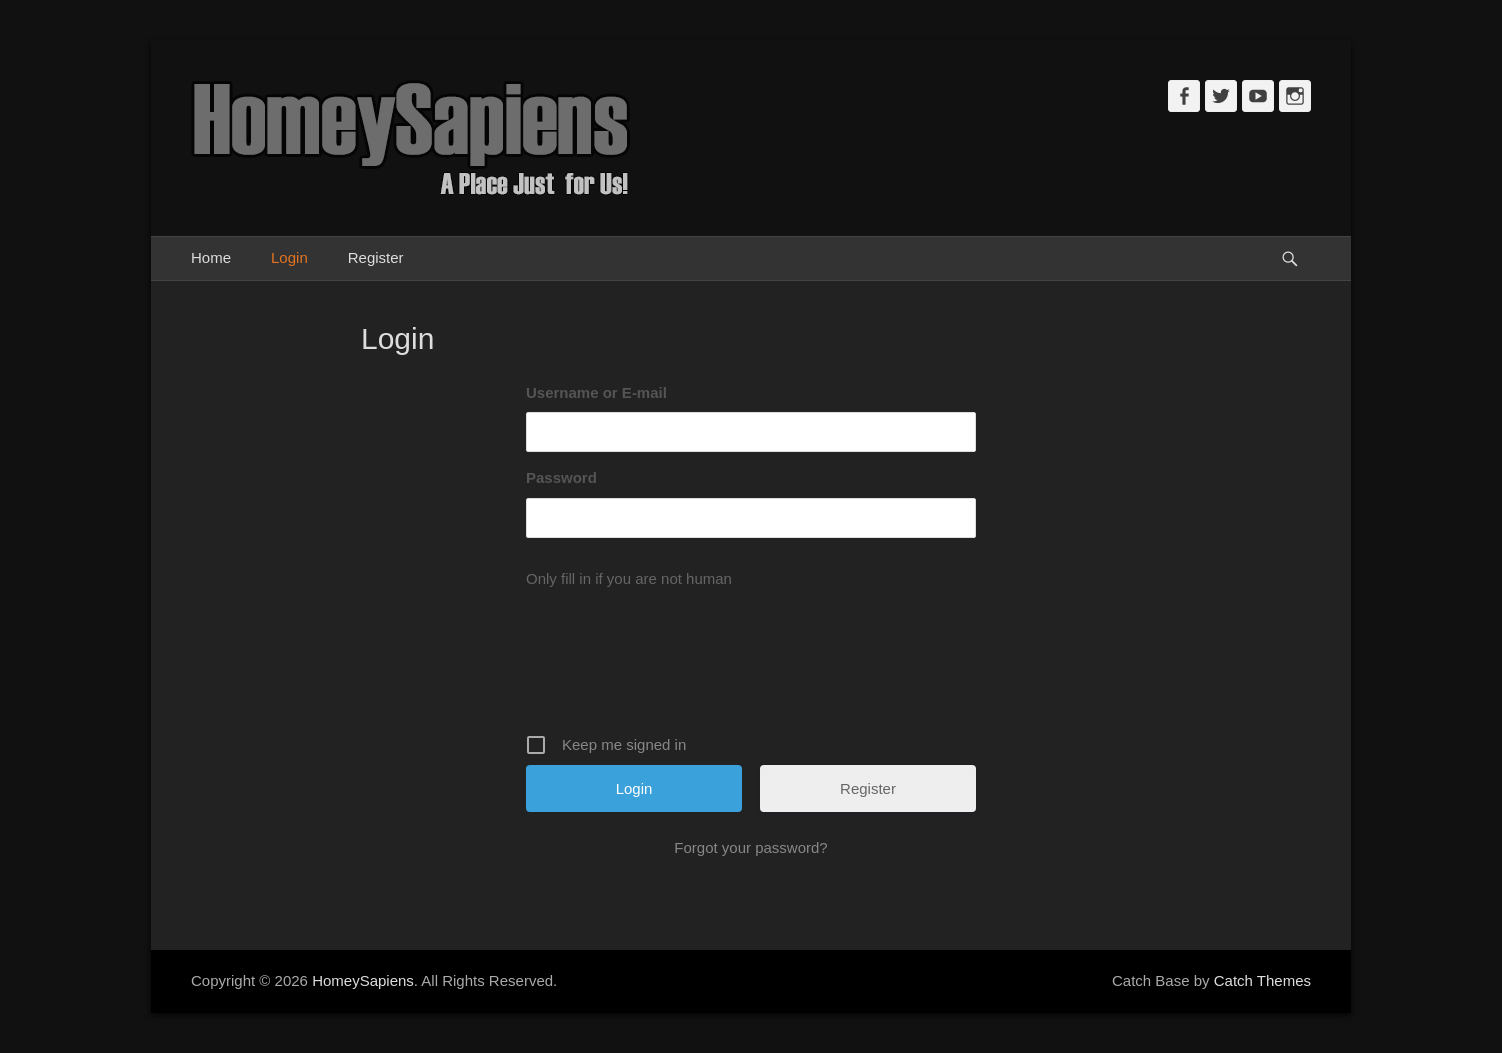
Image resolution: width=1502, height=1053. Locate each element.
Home (211, 257)
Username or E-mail (596, 392)
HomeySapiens (363, 980)
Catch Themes (1262, 980)
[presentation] (753, 664)
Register (376, 257)
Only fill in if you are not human (629, 578)
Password (561, 477)
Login (289, 257)
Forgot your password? (750, 847)
